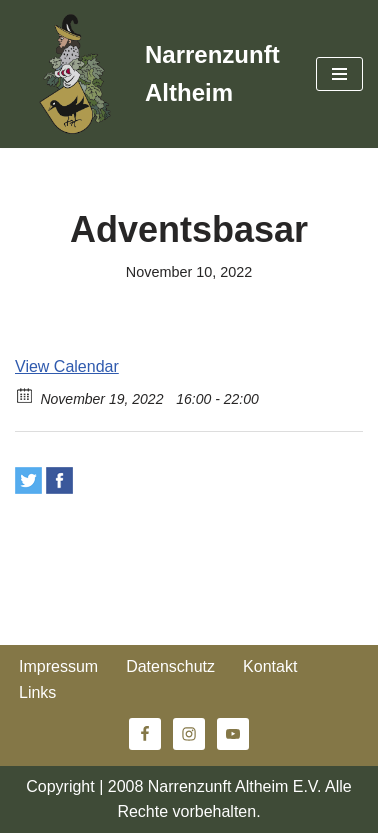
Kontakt (270, 666)
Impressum (58, 666)
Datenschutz (170, 666)
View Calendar (67, 366)
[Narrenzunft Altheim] (150, 74)
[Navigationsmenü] (339, 74)
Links (37, 692)
